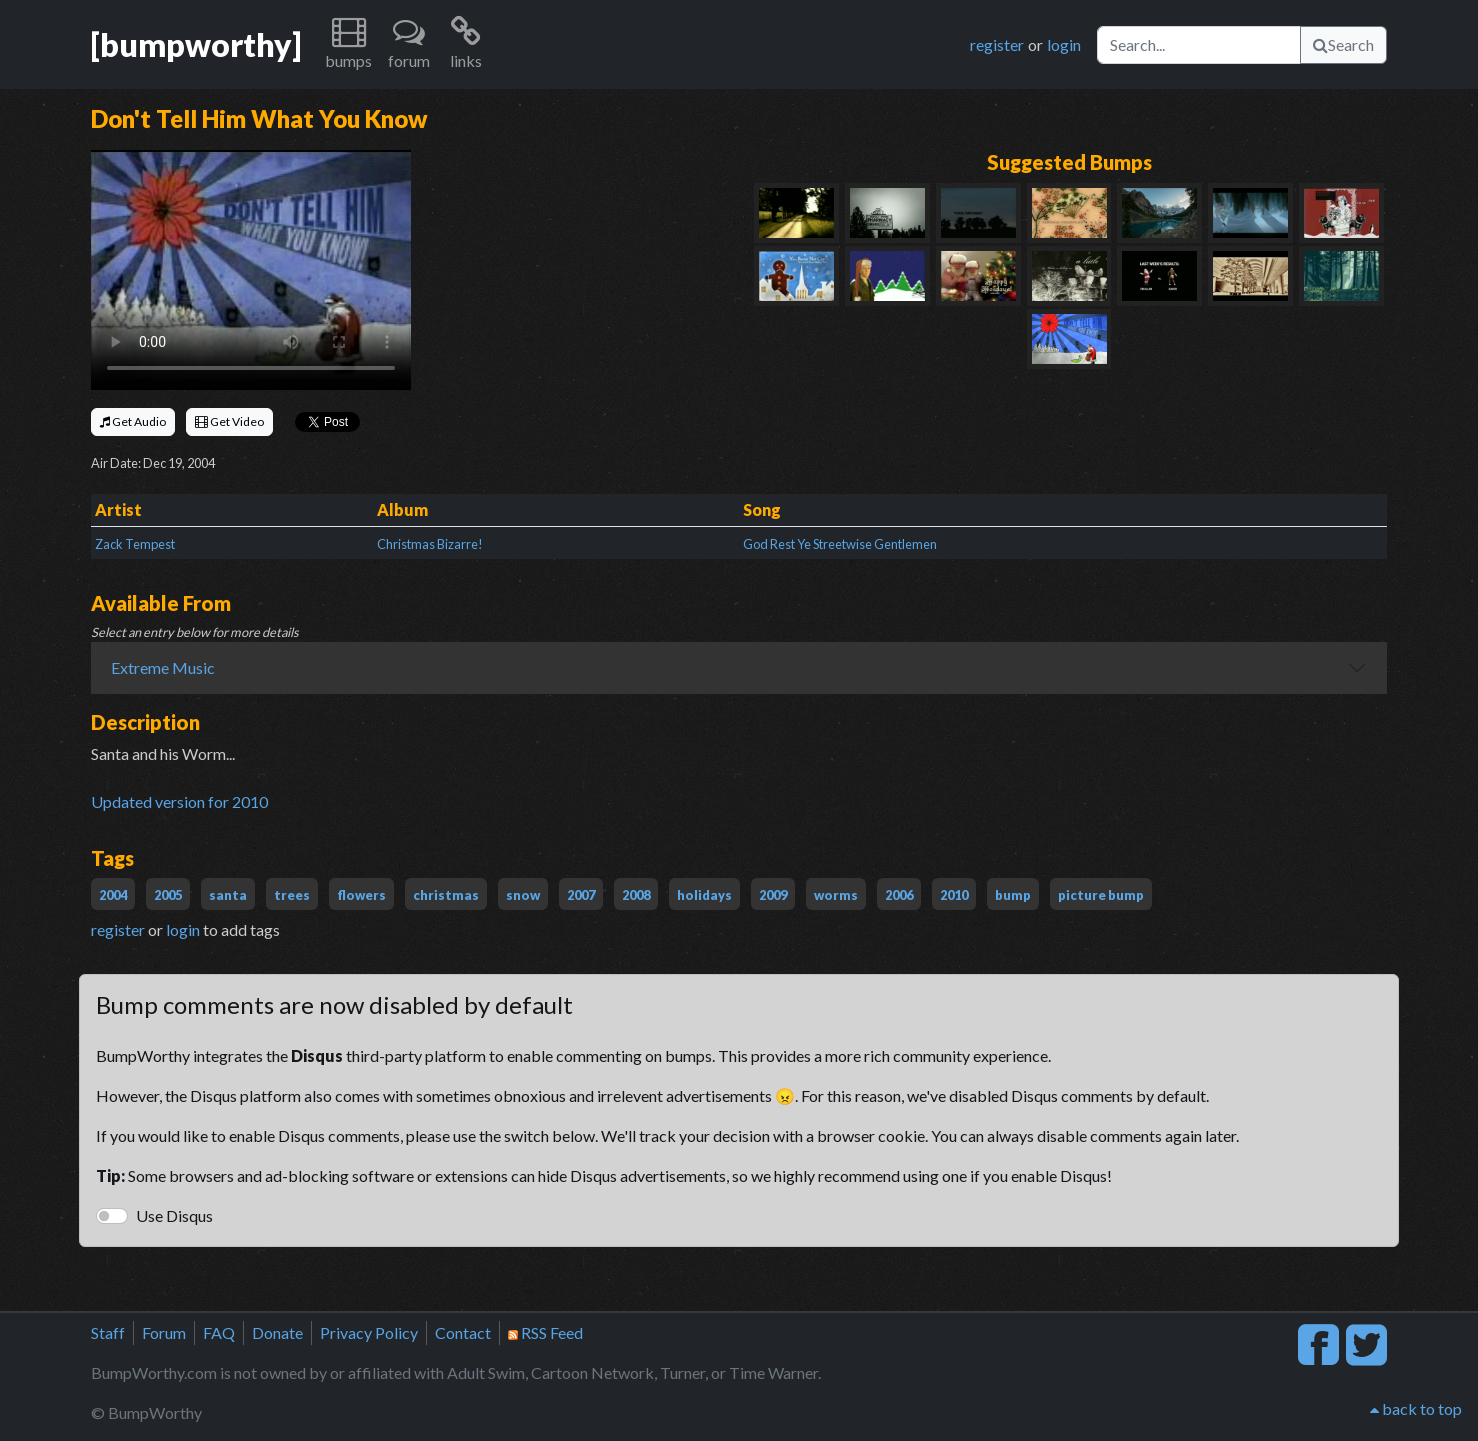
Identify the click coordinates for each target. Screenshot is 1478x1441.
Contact (463, 1332)
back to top (1416, 1408)
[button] (348, 44)
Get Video (229, 421)
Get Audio (133, 421)
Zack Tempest (135, 544)
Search (1343, 44)
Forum (164, 1332)
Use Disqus (174, 1215)
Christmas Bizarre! (430, 544)
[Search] (1199, 45)
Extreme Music (163, 667)
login (1064, 44)
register (997, 44)
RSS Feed (545, 1332)
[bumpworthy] (196, 44)
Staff (108, 1332)
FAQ (219, 1332)
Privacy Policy (369, 1332)
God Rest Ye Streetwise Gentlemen (840, 544)
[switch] (112, 1216)
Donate (277, 1332)
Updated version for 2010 (179, 801)
